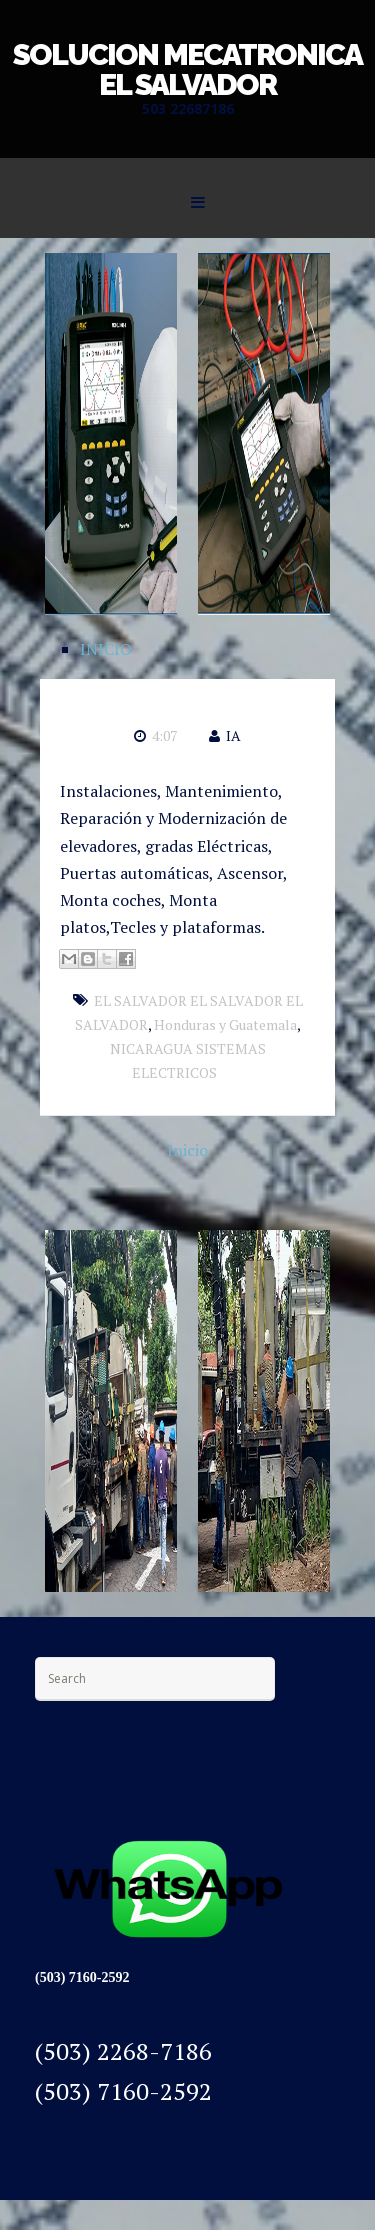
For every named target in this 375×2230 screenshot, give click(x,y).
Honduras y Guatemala (225, 1024)
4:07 (164, 735)
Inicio (187, 1150)
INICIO (106, 649)
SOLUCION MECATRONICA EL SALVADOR (187, 69)
